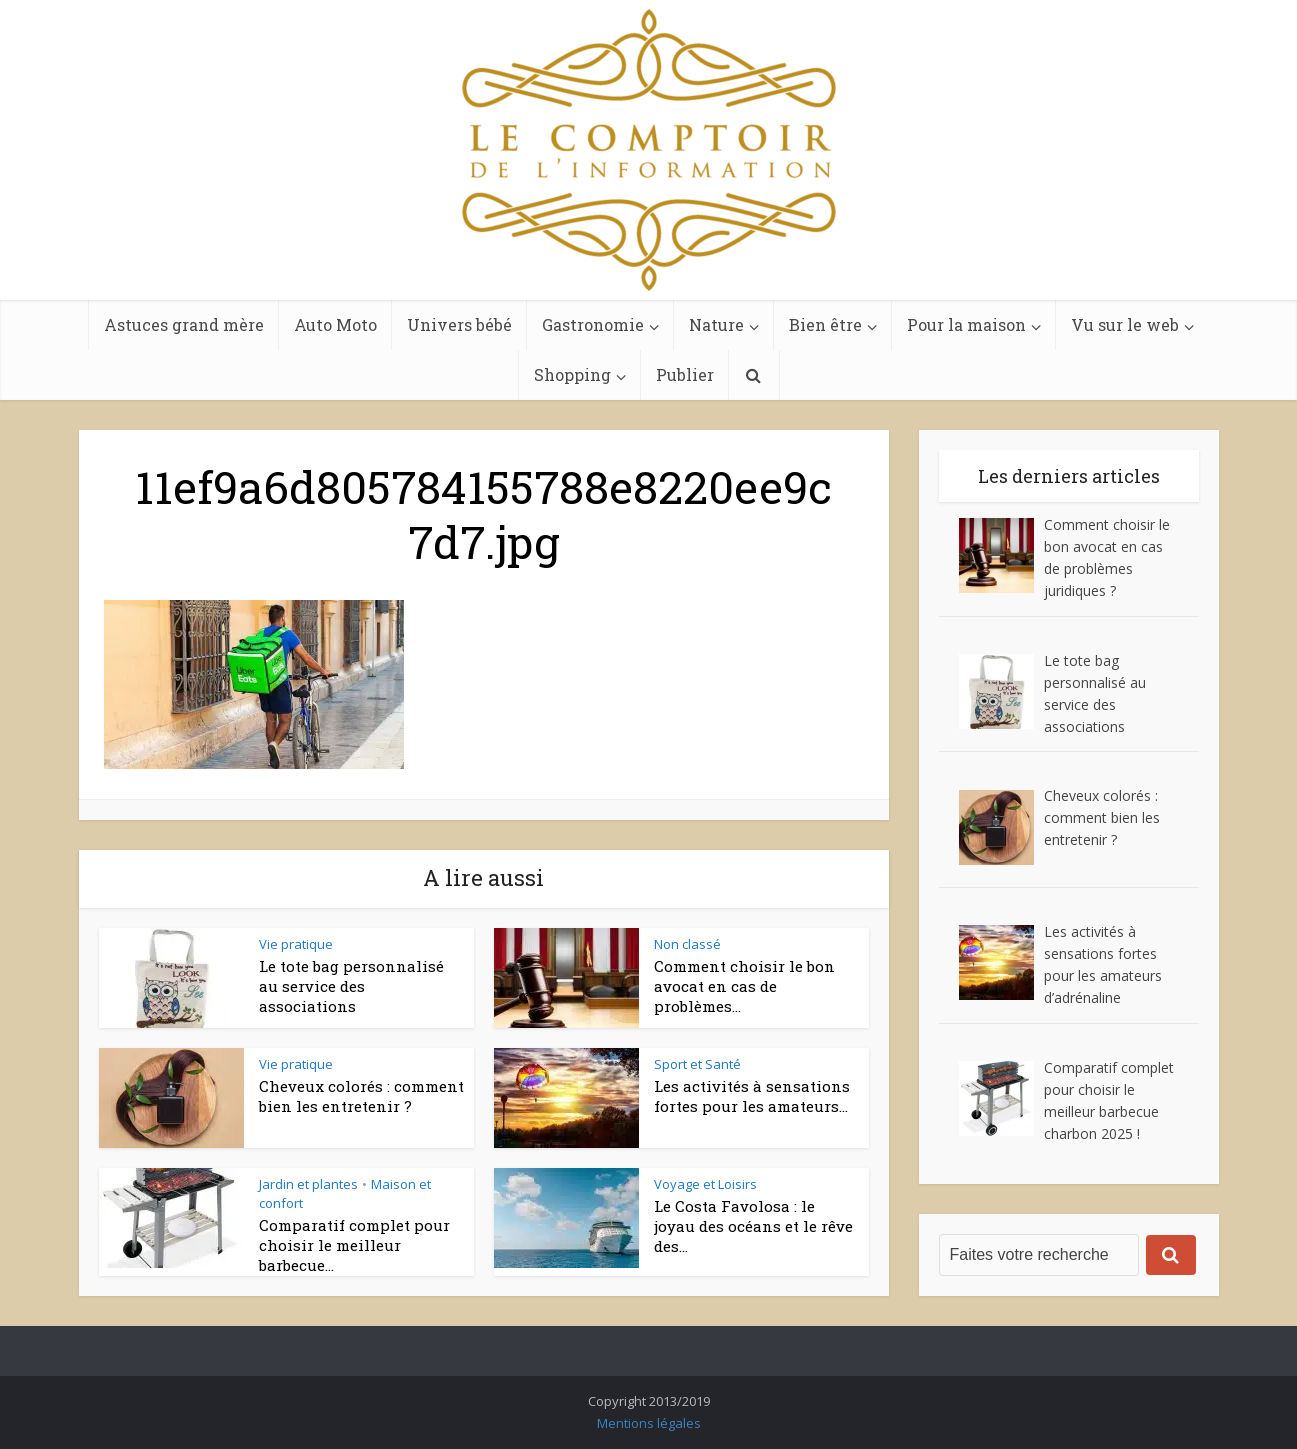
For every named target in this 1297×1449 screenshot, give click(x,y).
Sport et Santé (697, 1064)
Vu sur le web (1125, 324)
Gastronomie (593, 324)
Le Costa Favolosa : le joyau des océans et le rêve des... (753, 1226)
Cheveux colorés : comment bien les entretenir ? (361, 1096)
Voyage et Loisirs (705, 1184)
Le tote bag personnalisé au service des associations (351, 986)
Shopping (572, 374)
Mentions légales (649, 1423)
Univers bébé (459, 324)
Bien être (825, 324)
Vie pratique (296, 944)
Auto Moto (335, 324)
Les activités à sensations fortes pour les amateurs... (752, 1096)
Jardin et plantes (308, 1184)
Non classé (687, 944)
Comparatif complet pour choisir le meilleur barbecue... (354, 1245)
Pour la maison (966, 324)
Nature (716, 324)
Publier (685, 374)
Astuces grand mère (184, 324)
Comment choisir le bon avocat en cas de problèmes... (744, 986)
